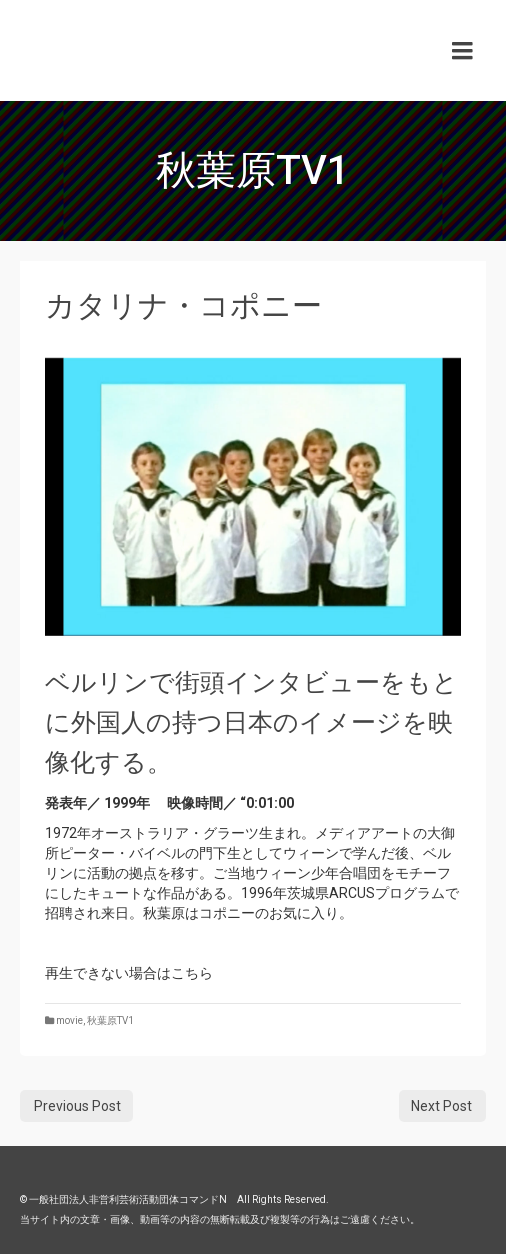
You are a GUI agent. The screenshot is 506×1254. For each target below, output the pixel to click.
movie (69, 1020)
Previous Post (77, 1106)
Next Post (441, 1106)
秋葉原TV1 (110, 1020)
